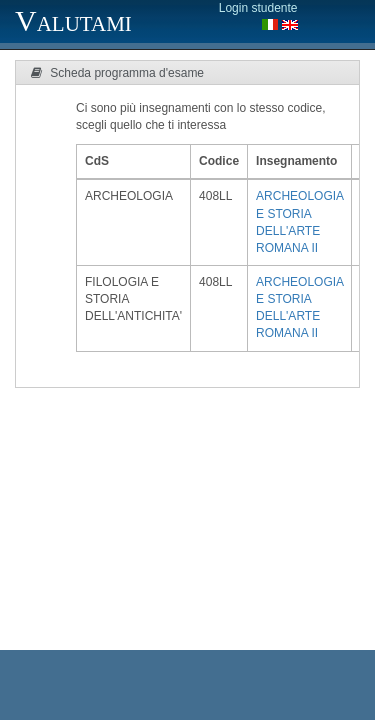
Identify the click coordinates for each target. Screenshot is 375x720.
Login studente (258, 8)
